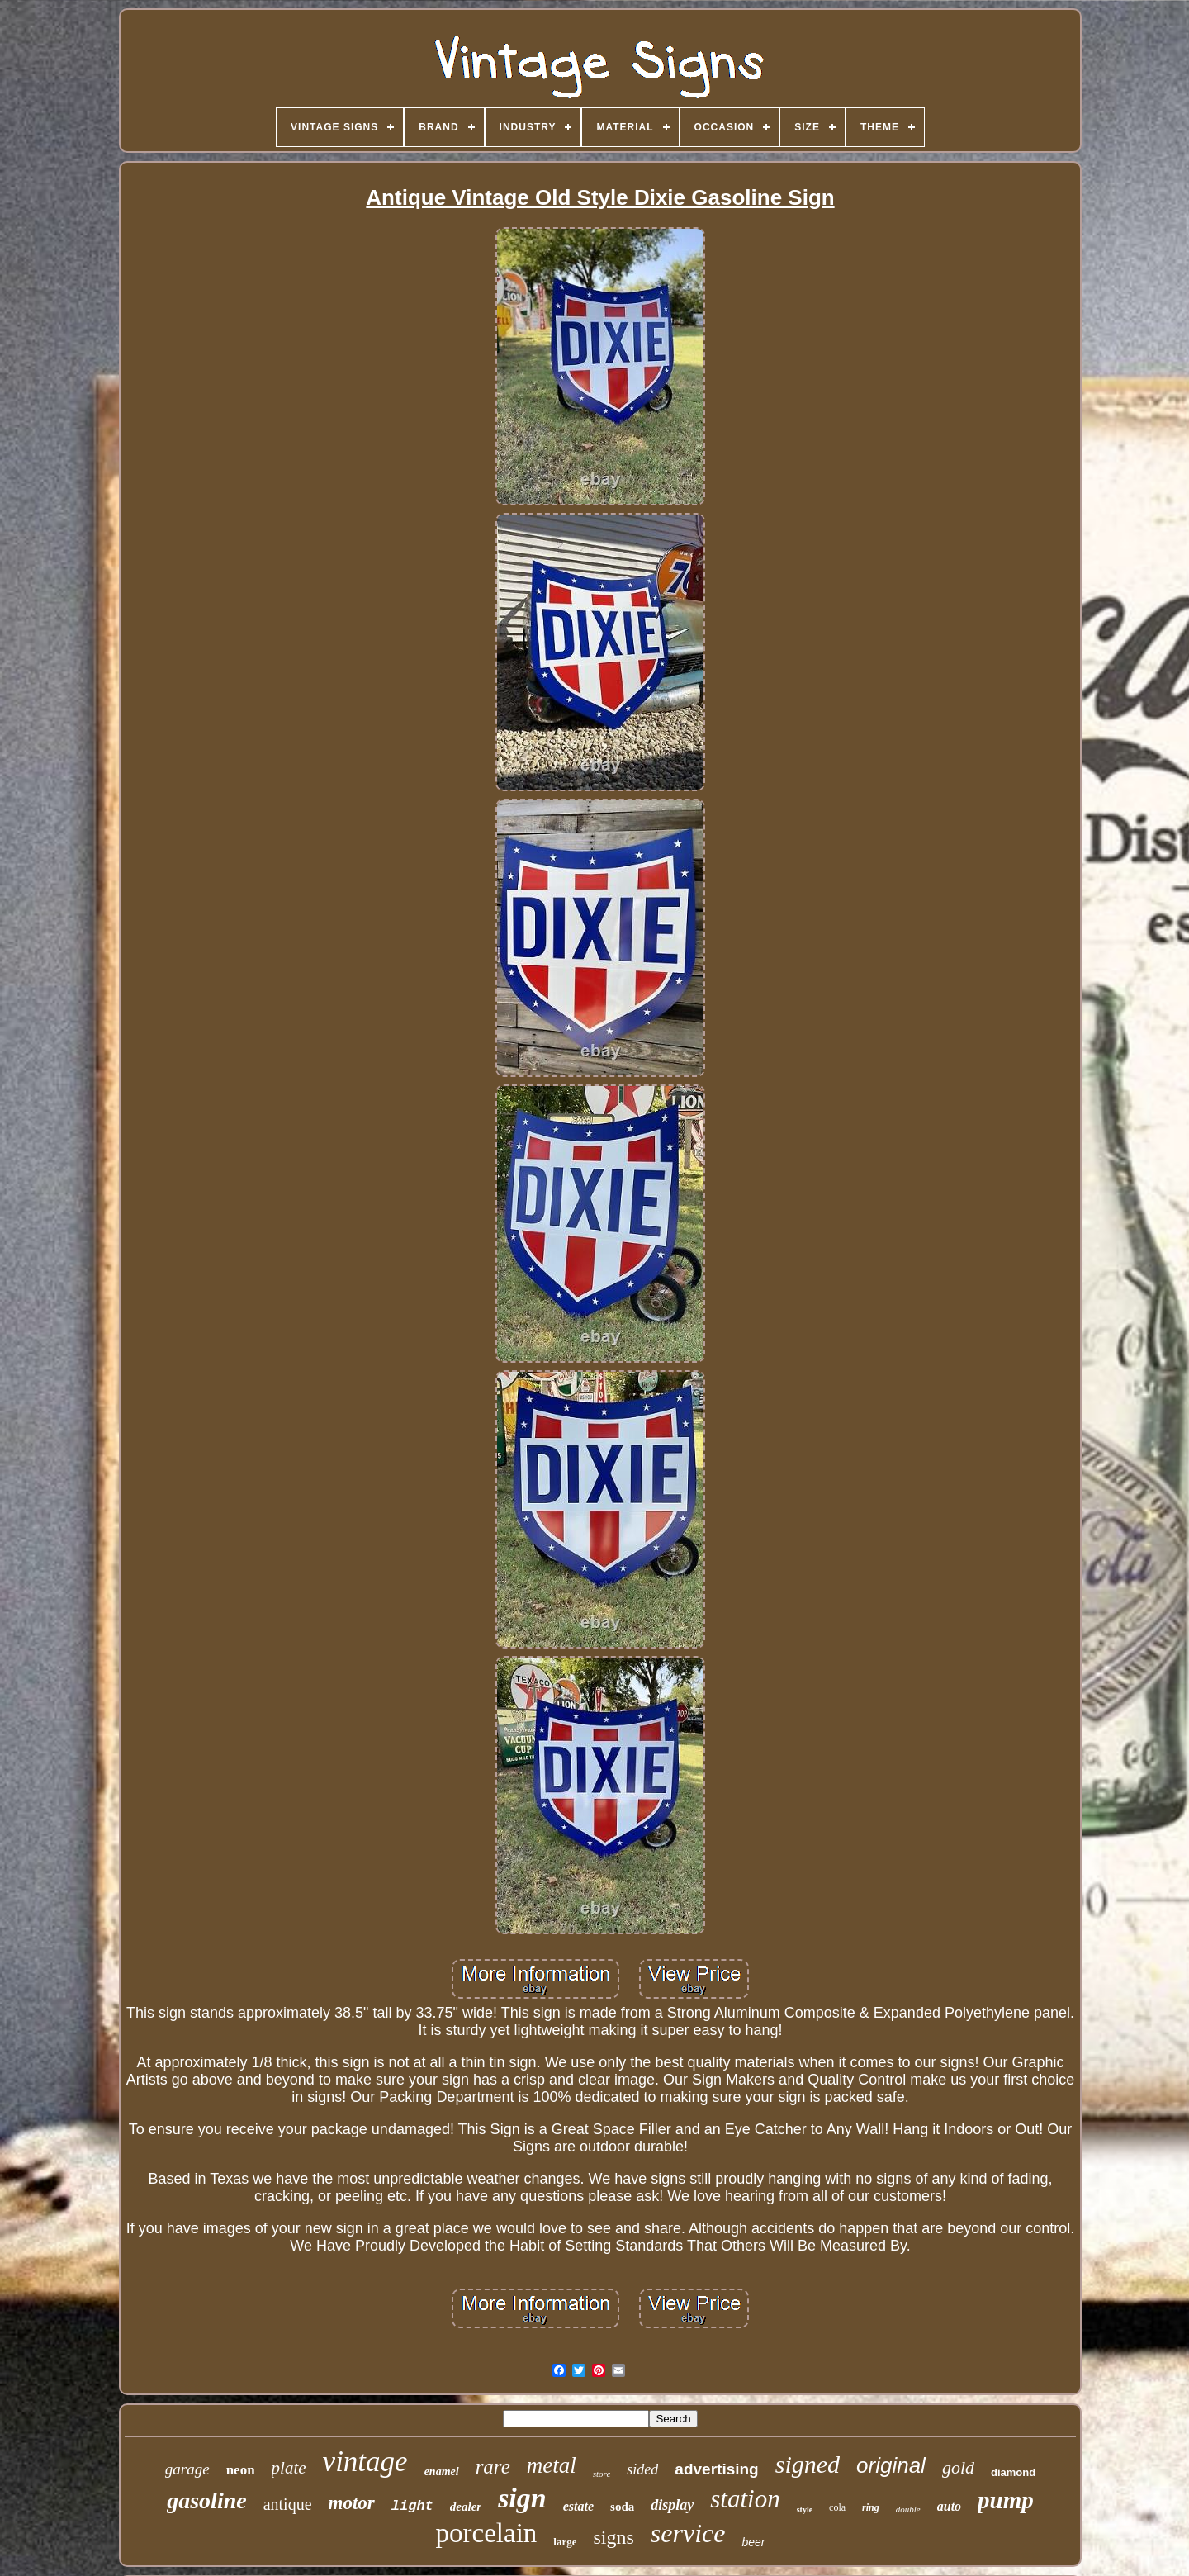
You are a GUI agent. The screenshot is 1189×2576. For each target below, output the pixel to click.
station (744, 2498)
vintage (365, 2462)
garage (187, 2469)
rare (493, 2466)
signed (807, 2464)
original (891, 2465)
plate (289, 2468)
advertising (716, 2469)
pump (1006, 2500)
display (672, 2505)
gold (958, 2467)
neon (240, 2470)
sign (522, 2498)
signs (613, 2537)
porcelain (487, 2533)
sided (642, 2469)
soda (622, 2506)
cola (837, 2507)
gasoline (206, 2500)
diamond (1013, 2472)
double (908, 2509)
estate (578, 2506)
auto (949, 2506)
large (564, 2542)
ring (870, 2507)
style (804, 2509)
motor (352, 2503)
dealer (465, 2506)
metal (551, 2465)
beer (753, 2542)
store (602, 2474)
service (688, 2533)
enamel (441, 2471)
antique (287, 2504)
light (412, 2506)
